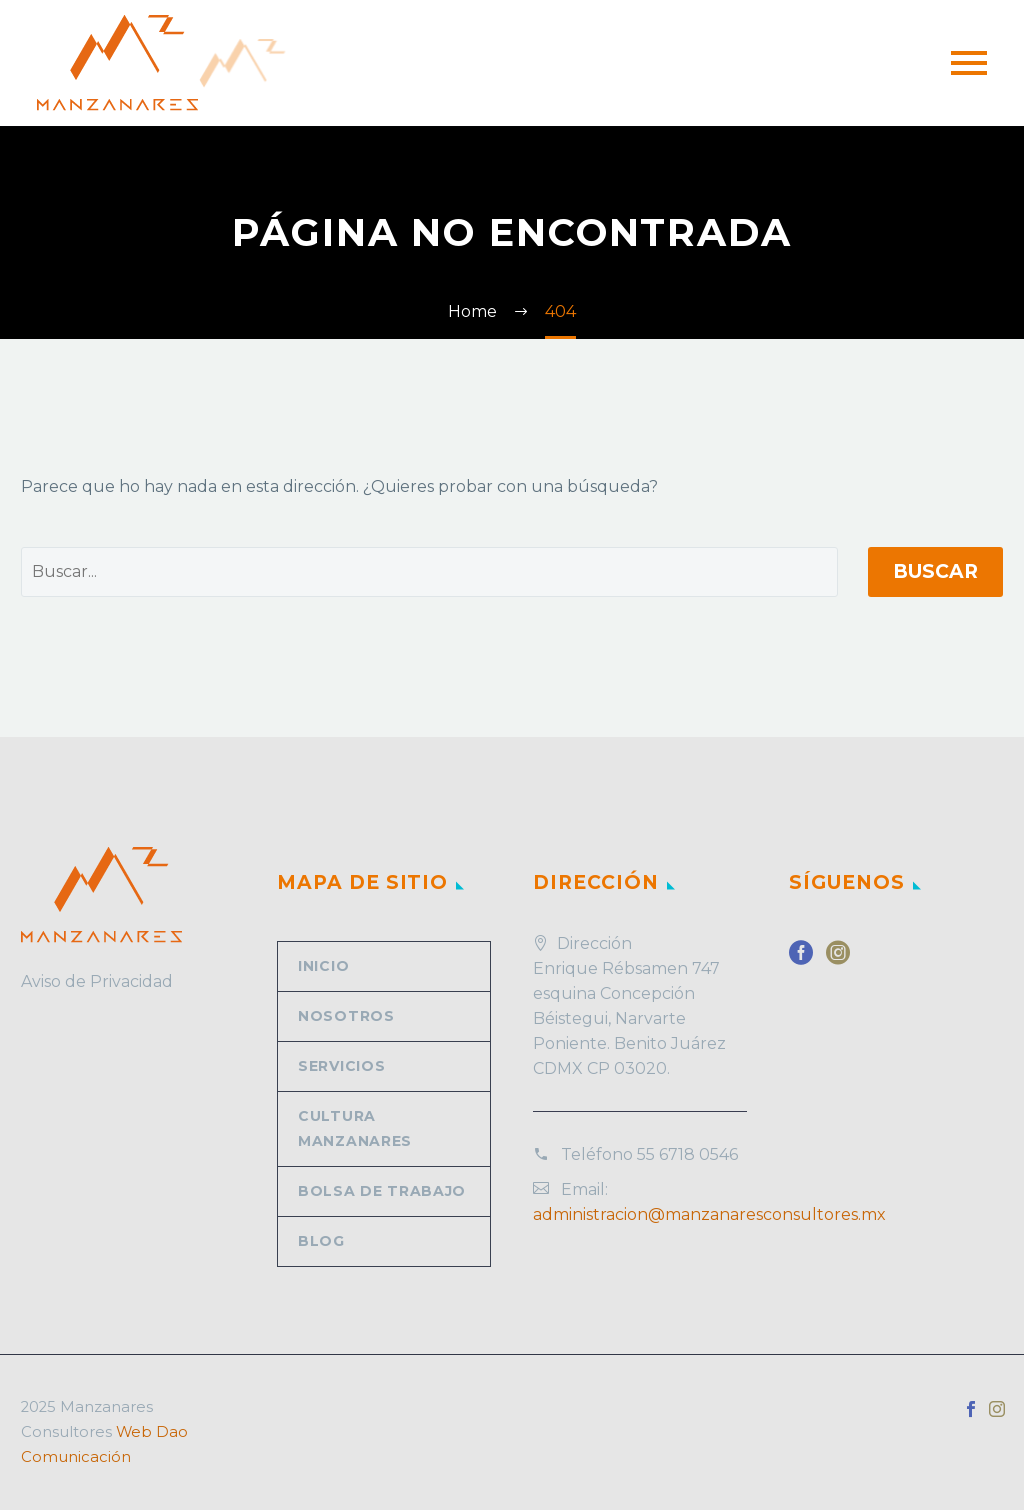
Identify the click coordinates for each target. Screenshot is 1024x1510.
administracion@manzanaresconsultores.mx (709, 1214)
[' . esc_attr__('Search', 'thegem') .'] (429, 572)
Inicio (323, 966)
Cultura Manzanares (355, 1128)
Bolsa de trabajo (382, 1191)
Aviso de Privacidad (97, 981)
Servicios (341, 1066)
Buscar (935, 571)
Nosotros (346, 1016)
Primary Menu (969, 63)
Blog (321, 1241)
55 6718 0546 (687, 1154)
